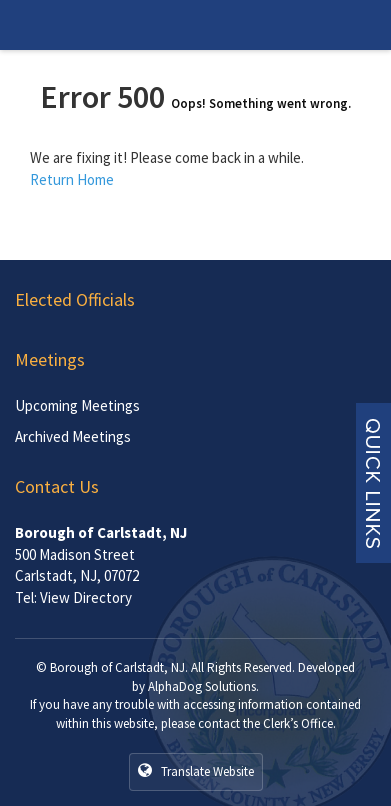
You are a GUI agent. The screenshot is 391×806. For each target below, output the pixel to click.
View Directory (86, 597)
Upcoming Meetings (77, 405)
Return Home (72, 179)
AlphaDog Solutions (202, 686)
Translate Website (196, 771)
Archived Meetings (73, 436)
